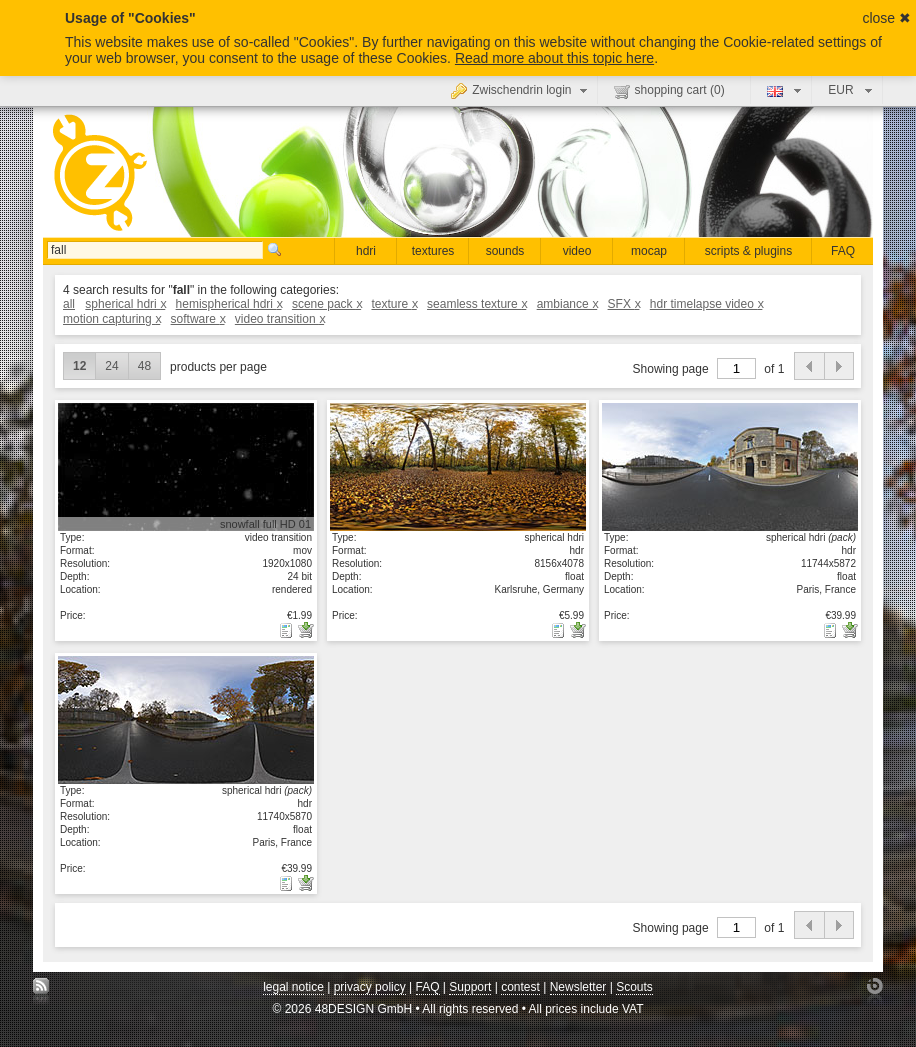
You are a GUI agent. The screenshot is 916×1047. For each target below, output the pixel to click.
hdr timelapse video (706, 304)
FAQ (843, 251)
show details (186, 466)
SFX (624, 304)
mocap (649, 251)
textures (433, 251)
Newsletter (578, 987)
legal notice (293, 987)
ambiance (567, 304)
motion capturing (111, 319)
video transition (279, 319)
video (577, 251)
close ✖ (886, 18)
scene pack (326, 304)
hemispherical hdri (229, 304)
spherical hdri (125, 304)
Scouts (634, 987)
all (69, 304)
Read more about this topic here (554, 58)
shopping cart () (669, 91)
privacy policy (370, 987)
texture (393, 304)
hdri (366, 251)
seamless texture (476, 304)
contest (520, 987)
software (198, 319)
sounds (505, 251)
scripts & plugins (748, 251)
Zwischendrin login (521, 90)
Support (470, 987)
